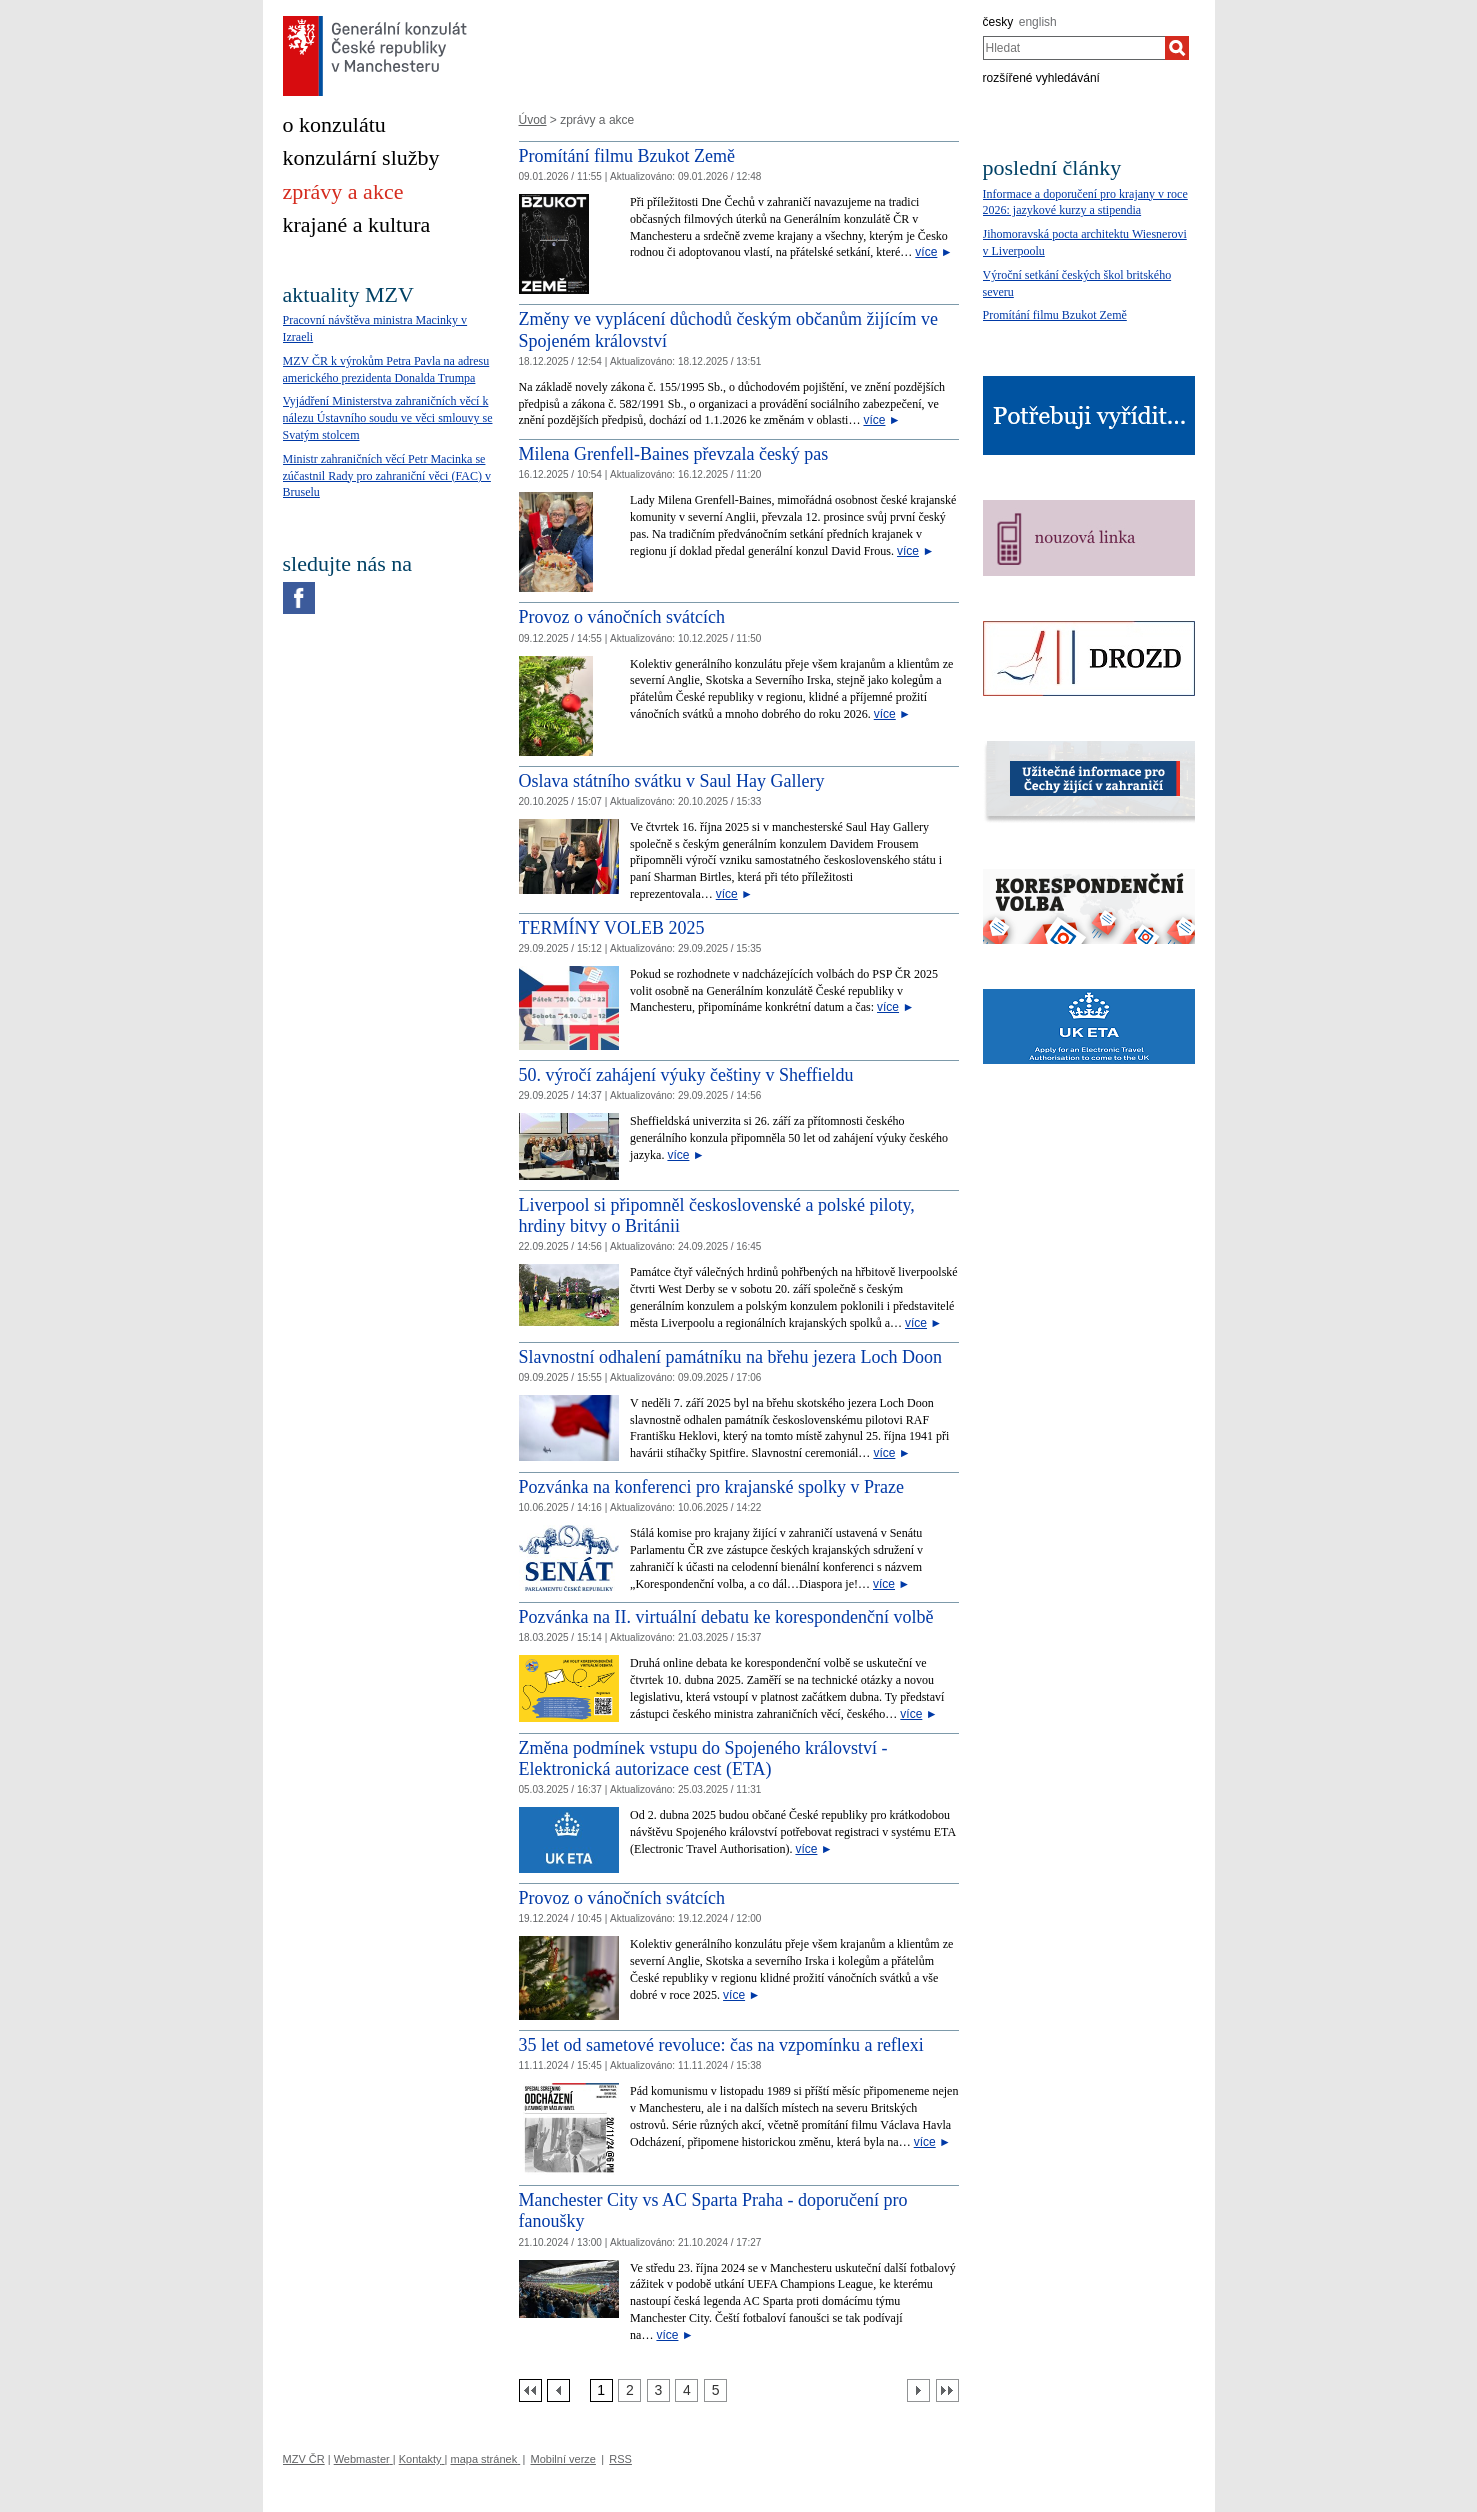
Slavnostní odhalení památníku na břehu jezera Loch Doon (730, 1357)
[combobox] (1074, 48)
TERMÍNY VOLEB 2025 (612, 928)
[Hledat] (1177, 48)
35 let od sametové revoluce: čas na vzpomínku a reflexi (721, 2045)
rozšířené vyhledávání (1041, 78)
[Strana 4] (686, 2390)
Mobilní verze (563, 2459)
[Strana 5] (715, 2390)
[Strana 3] (658, 2390)
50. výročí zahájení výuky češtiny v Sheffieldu (686, 1075)
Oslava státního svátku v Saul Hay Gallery (672, 781)
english (1038, 22)
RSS (620, 2459)
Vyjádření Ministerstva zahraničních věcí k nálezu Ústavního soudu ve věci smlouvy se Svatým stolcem (388, 418)
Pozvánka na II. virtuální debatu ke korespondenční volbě (726, 1617)
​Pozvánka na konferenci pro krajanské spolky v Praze (711, 1487)
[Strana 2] (629, 2390)
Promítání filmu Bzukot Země (627, 156)
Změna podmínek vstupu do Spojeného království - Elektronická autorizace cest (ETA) (703, 1759)
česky (998, 22)
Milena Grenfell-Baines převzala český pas (674, 454)
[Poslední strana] (947, 2390)
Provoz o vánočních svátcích (622, 617)
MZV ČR (304, 2459)
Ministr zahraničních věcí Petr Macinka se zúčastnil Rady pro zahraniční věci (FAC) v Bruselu (387, 476)
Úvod (533, 120)
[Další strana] (918, 2390)
